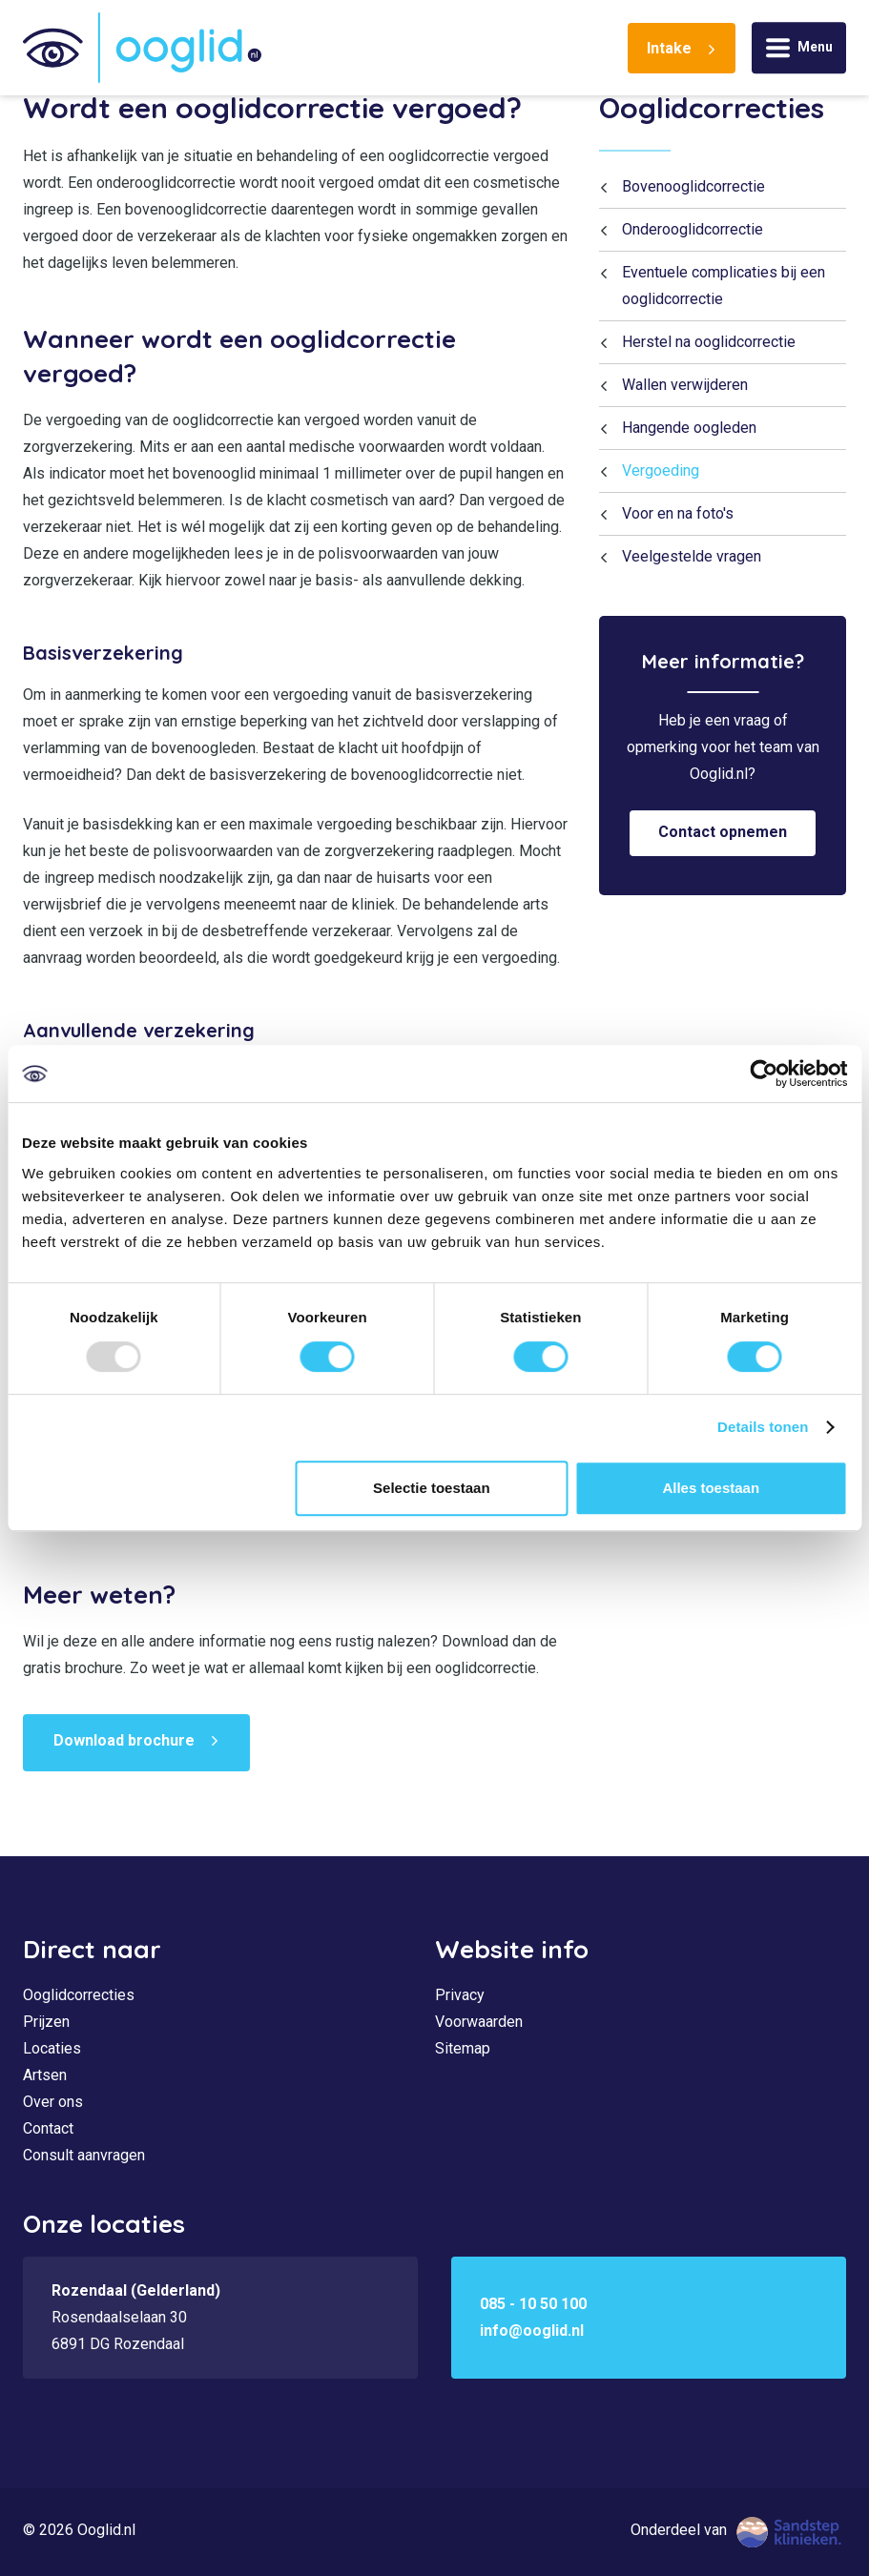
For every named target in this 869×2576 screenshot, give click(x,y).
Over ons (53, 2102)
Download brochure (124, 1740)
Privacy (460, 1995)
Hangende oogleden (689, 428)
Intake (669, 48)
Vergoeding (660, 470)
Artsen (45, 2075)
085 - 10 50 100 (533, 2304)
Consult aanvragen (84, 2155)
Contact (48, 2128)
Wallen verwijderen (685, 385)
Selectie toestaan (431, 1488)
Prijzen (46, 2022)
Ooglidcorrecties (711, 108)
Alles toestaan (710, 1488)
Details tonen (762, 1427)
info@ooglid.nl (532, 2330)
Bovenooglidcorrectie (693, 186)
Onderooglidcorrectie (692, 229)
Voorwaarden (479, 2022)
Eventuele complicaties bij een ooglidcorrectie (723, 285)
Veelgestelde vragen (691, 556)
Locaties (52, 2048)
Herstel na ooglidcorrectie (709, 342)
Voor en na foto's (678, 513)
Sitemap (462, 2048)
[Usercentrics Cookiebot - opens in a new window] (763, 1073)
